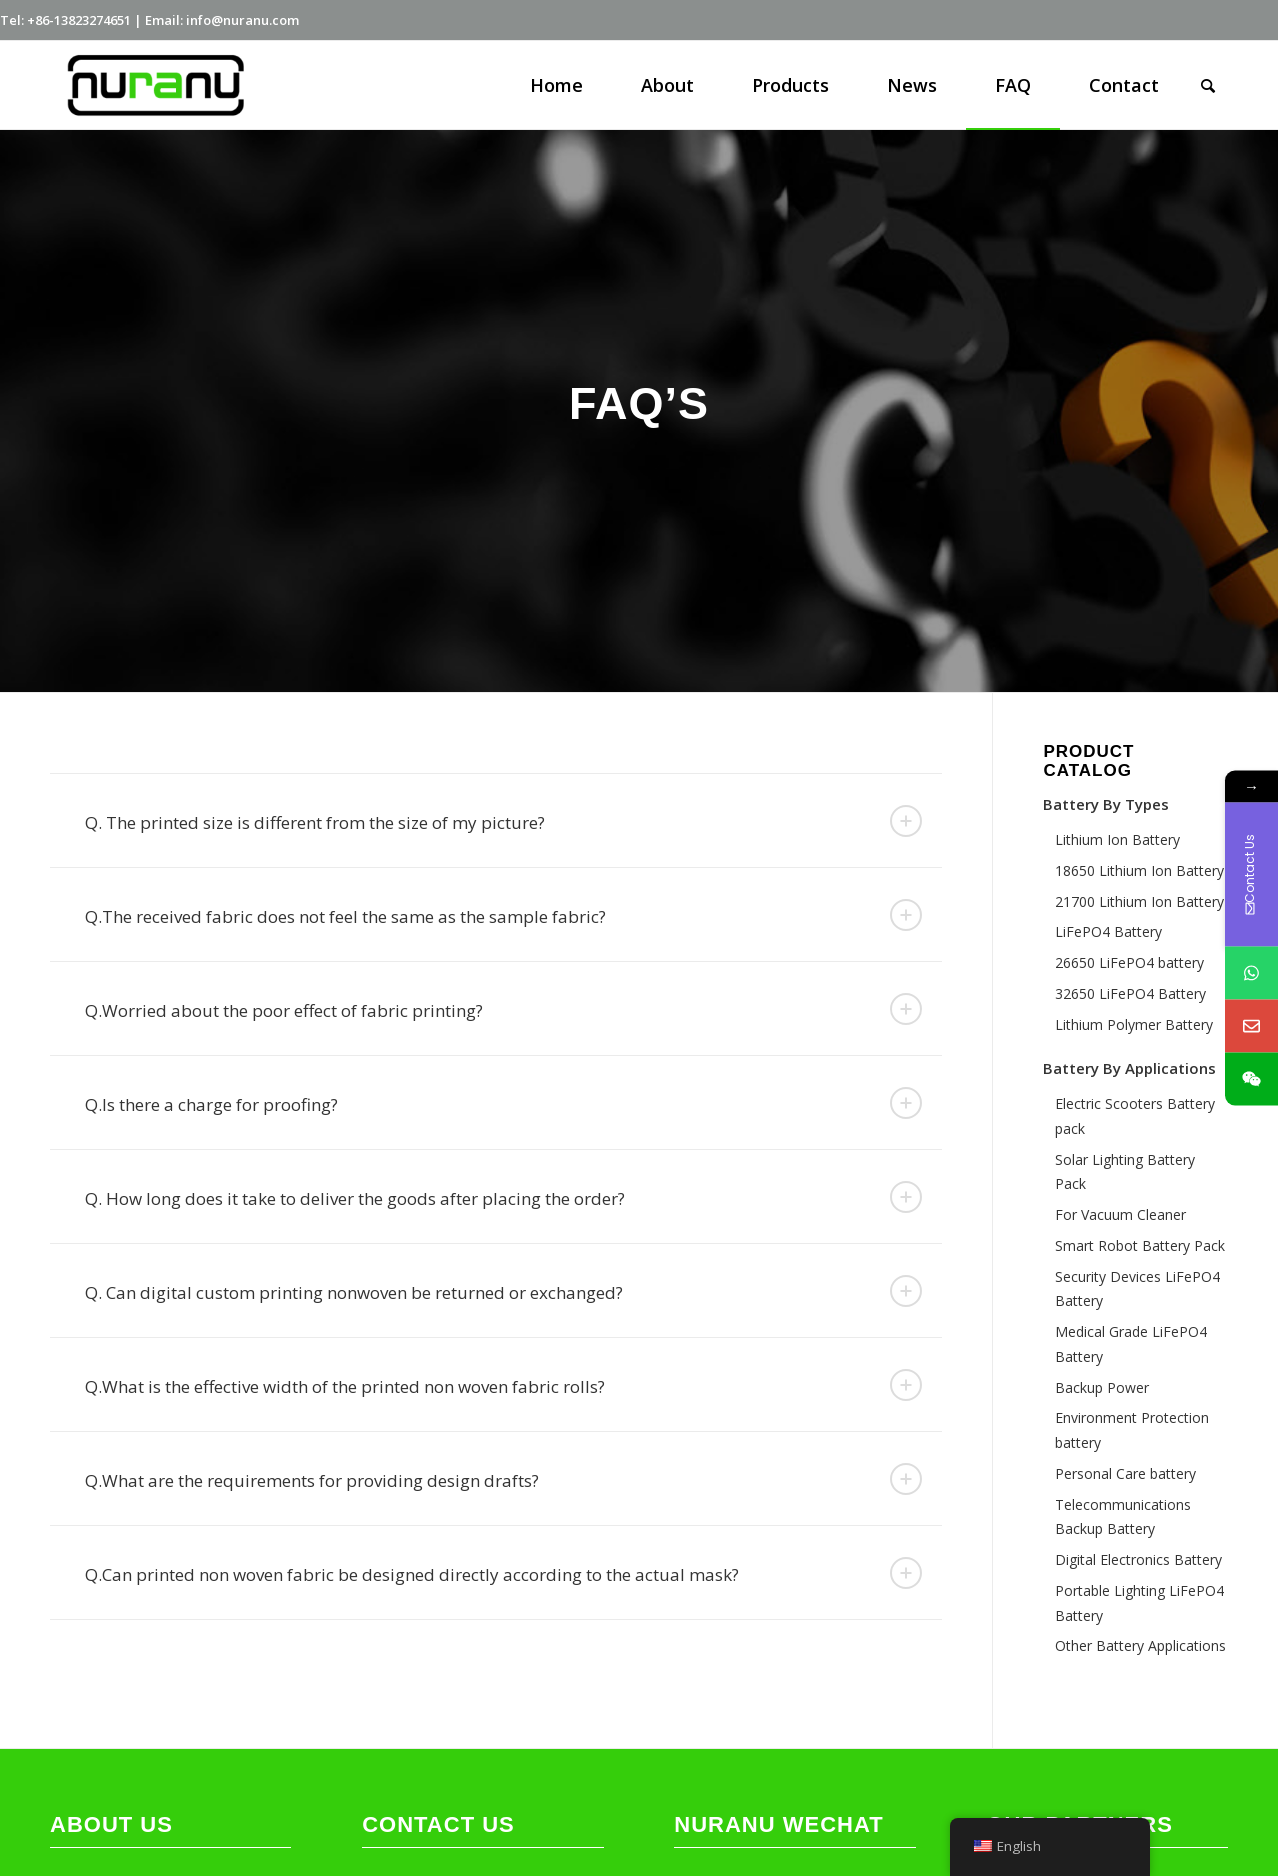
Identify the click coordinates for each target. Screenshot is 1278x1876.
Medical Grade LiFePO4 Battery (1131, 1344)
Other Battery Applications (1140, 1645)
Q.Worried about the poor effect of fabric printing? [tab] (503, 1009)
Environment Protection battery (1132, 1430)
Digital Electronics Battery (1138, 1559)
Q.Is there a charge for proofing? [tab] (503, 1103)
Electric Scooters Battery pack (1135, 1116)
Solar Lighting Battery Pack (1125, 1172)
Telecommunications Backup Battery (1123, 1517)
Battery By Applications (1129, 1068)
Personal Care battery (1125, 1473)
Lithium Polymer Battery (1134, 1024)
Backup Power (1102, 1387)
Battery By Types (1106, 804)
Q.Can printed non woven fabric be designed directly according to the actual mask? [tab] (503, 1573)
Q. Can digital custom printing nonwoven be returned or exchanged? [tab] (503, 1291)
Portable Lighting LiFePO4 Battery (1139, 1603)
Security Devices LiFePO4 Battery (1137, 1289)
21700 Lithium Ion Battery (1139, 901)
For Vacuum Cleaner (1120, 1214)
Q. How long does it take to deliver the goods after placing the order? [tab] (503, 1197)
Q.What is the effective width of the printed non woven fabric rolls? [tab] (503, 1385)
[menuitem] (556, 85)
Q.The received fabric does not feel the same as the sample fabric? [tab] (503, 915)
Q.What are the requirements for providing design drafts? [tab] (503, 1479)
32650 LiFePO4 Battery (1130, 993)
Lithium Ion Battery (1117, 839)
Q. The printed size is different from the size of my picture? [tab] (503, 821)
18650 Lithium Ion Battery (1139, 870)
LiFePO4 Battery (1108, 931)
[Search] (1208, 85)
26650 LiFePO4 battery (1129, 962)
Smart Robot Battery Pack (1140, 1245)
